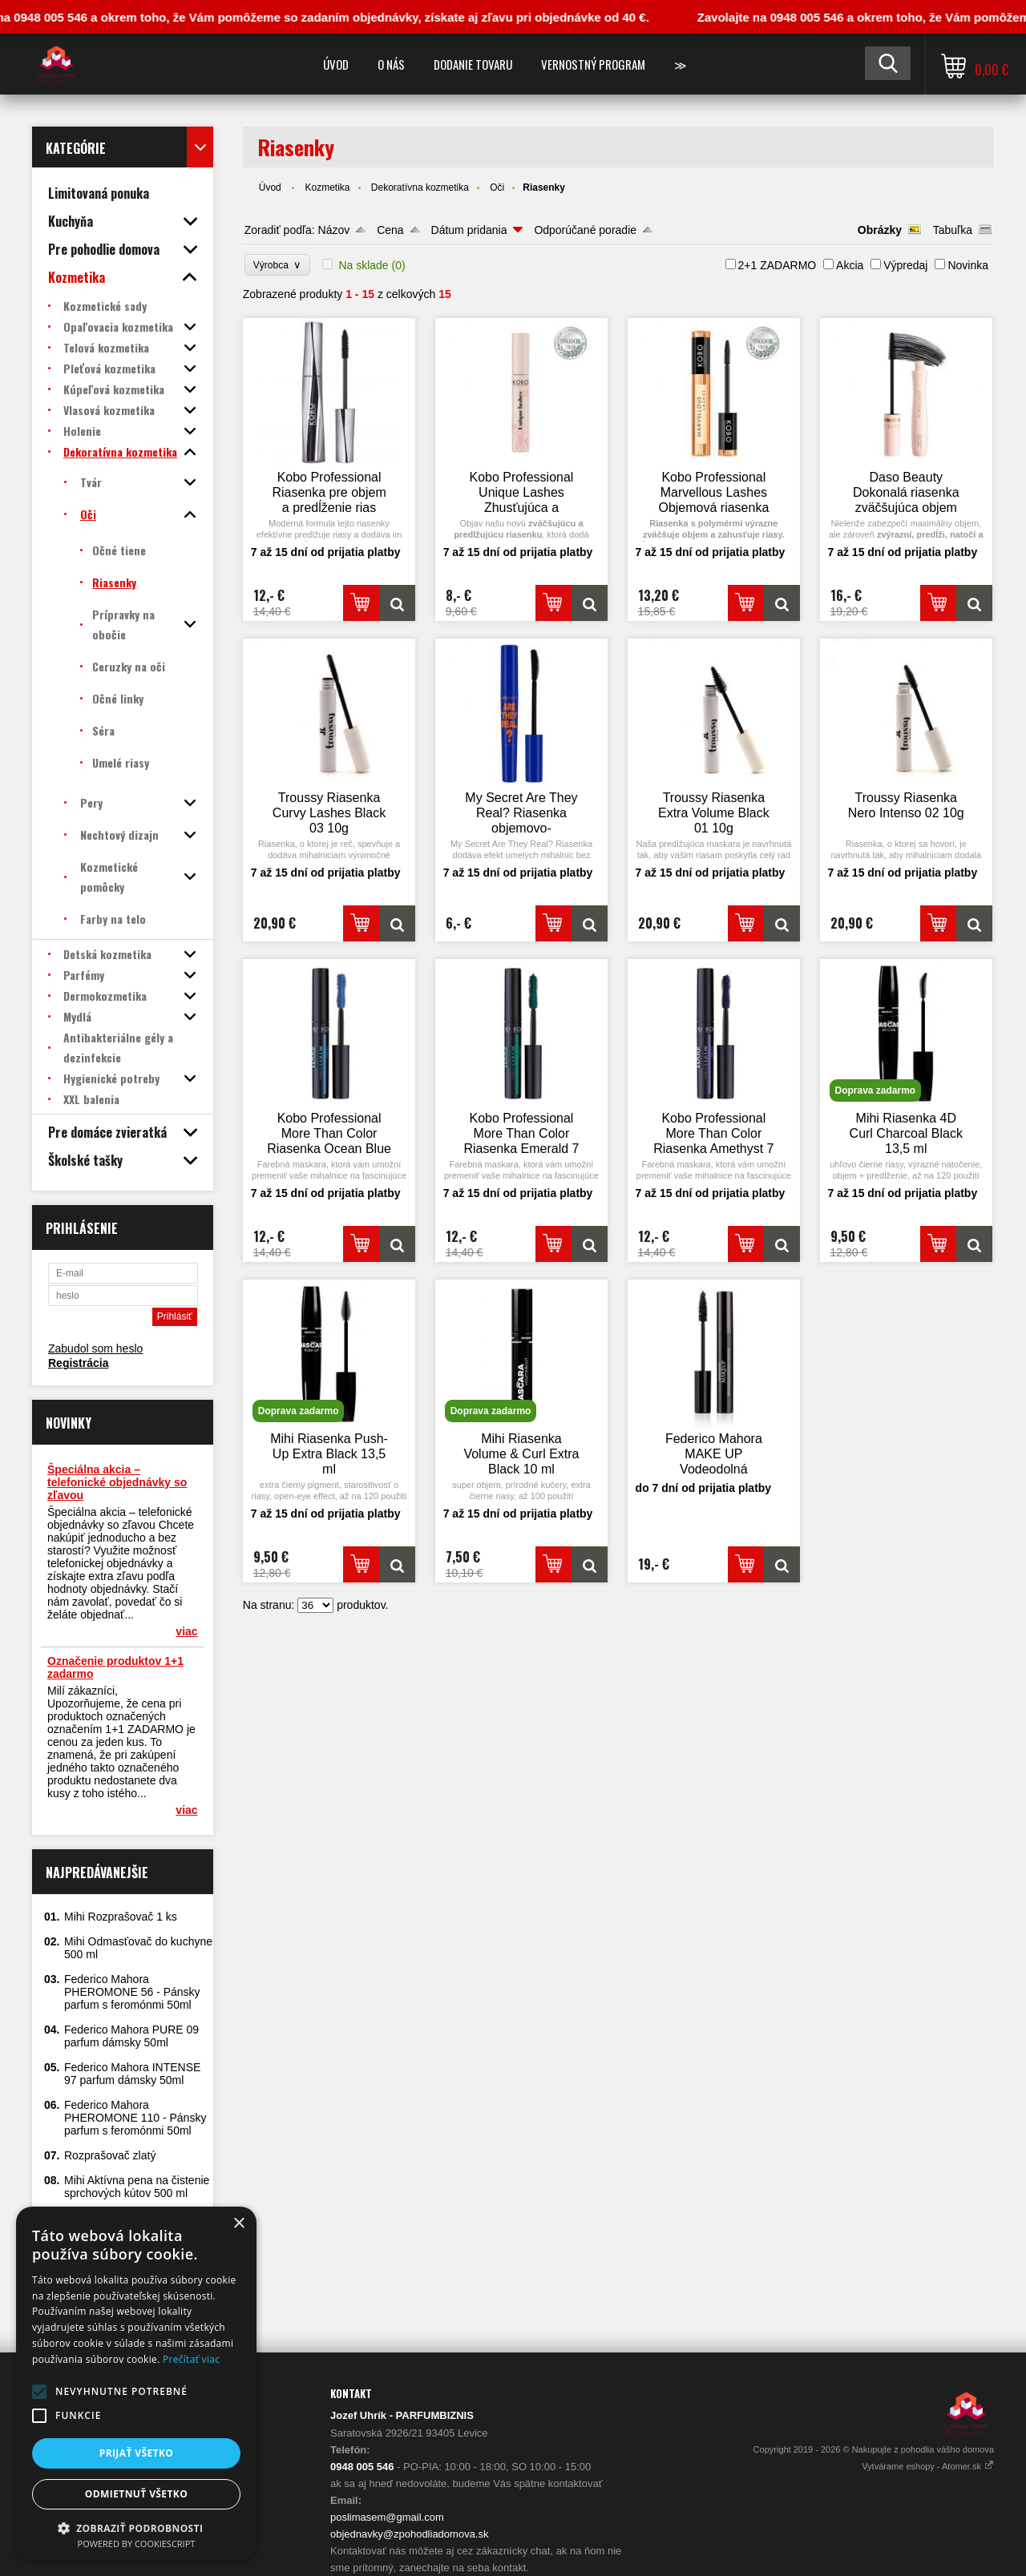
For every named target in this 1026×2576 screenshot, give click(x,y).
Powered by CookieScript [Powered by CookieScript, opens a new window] (137, 2544)
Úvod (336, 64)
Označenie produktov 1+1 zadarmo (115, 1667)
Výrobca (277, 265)
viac (186, 1631)
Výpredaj (905, 265)
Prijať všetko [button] (136, 2453)
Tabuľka (952, 230)
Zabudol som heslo (95, 1348)
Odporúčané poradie (585, 230)
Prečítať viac (191, 2359)
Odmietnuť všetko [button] (136, 2494)
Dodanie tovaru (473, 64)
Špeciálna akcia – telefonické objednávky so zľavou (117, 1482)
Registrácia (78, 1363)
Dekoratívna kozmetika (420, 187)
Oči (497, 187)
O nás (391, 64)
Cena (390, 230)
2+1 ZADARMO (777, 265)
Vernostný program (593, 64)
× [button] (238, 2224)
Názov (334, 230)
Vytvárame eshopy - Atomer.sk (928, 2466)
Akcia (849, 265)
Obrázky (880, 230)
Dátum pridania (469, 230)
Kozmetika (327, 187)
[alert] (136, 2383)
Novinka (967, 265)
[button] (39, 2392)
